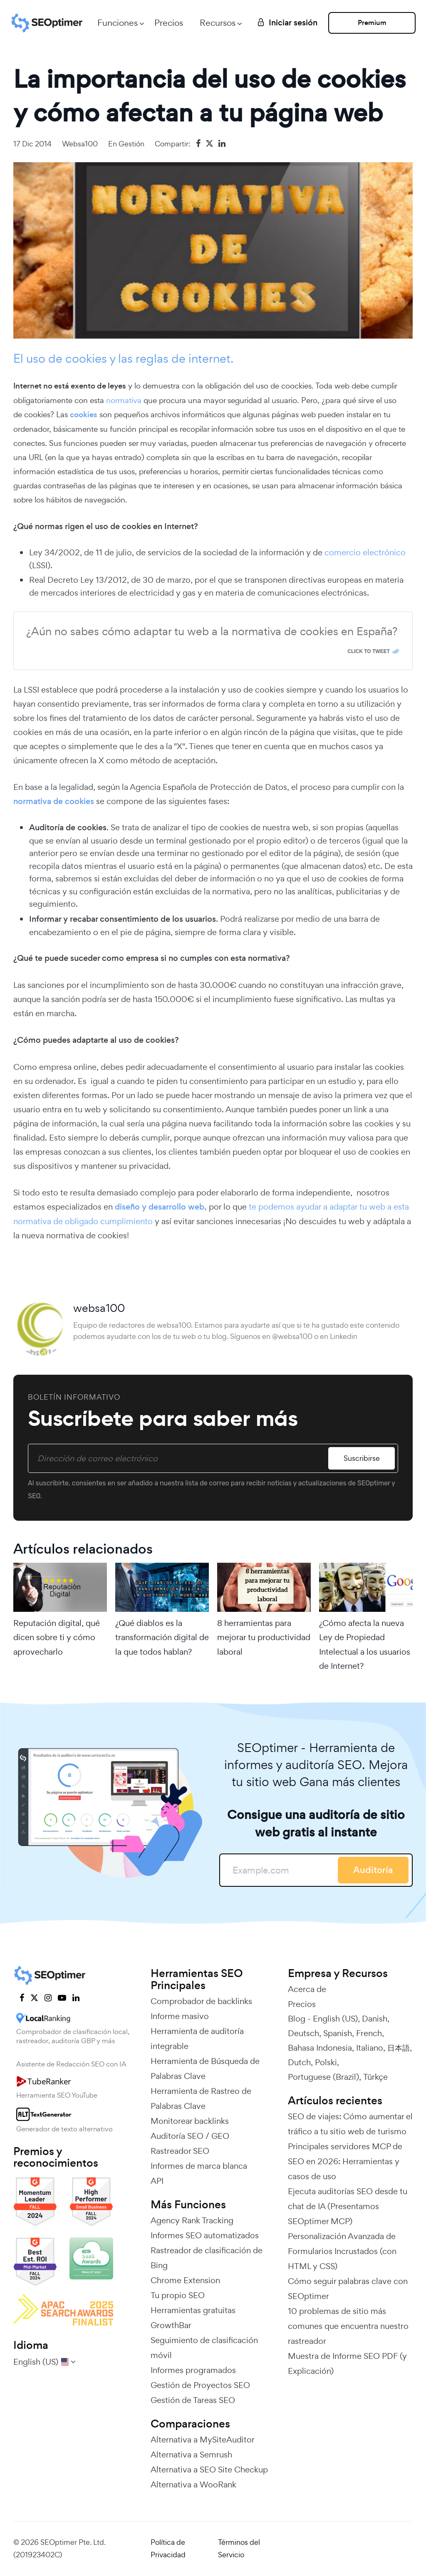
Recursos (217, 22)
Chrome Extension (185, 2280)
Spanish (337, 2033)
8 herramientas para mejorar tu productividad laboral (263, 1637)
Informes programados (193, 2370)
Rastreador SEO (180, 2150)
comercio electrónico (365, 552)
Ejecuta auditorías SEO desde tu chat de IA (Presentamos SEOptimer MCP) (347, 2206)
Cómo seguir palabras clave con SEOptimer (348, 2288)
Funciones (117, 22)
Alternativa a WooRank (193, 2484)
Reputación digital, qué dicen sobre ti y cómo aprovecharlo (56, 1637)
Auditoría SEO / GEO (190, 2136)
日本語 (398, 2047)
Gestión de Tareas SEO (193, 2400)
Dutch (299, 2062)
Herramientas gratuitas (193, 2310)
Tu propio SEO (178, 2295)
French (369, 2033)
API (157, 2180)
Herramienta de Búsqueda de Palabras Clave (205, 2068)
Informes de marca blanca (199, 2165)
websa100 (80, 143)
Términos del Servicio (239, 2548)
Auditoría (373, 1869)
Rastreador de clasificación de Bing (207, 2258)
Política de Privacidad (168, 2548)
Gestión (131, 143)
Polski (326, 2062)
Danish (374, 2018)
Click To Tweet (368, 651)
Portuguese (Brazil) (323, 2076)
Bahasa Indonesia (320, 2047)
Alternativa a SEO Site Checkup (209, 2469)
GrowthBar (171, 2325)
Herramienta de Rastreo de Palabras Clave (201, 2098)
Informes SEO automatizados (205, 2235)
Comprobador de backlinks (201, 2001)
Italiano (369, 2047)
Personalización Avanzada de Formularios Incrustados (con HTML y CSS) (342, 2251)
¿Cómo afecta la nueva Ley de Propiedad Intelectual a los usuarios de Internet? (364, 1644)
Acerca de (307, 1989)
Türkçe (375, 2076)
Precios (168, 22)
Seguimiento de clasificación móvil (204, 2348)
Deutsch (303, 2033)
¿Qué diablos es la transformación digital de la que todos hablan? (162, 1637)
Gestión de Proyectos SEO (200, 2385)
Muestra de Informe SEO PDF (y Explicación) (347, 2363)
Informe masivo (180, 2016)
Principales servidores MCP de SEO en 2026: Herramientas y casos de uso (345, 2161)
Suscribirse (362, 1458)
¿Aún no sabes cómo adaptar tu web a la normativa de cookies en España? (211, 631)
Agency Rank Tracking (192, 2220)
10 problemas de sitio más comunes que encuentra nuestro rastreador (348, 2326)
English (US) (335, 2018)
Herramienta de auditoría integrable (197, 2038)
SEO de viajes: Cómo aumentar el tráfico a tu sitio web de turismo (350, 2124)
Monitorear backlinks (190, 2121)
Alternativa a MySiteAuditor (203, 2439)
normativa (123, 400)
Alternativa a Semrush (191, 2454)
